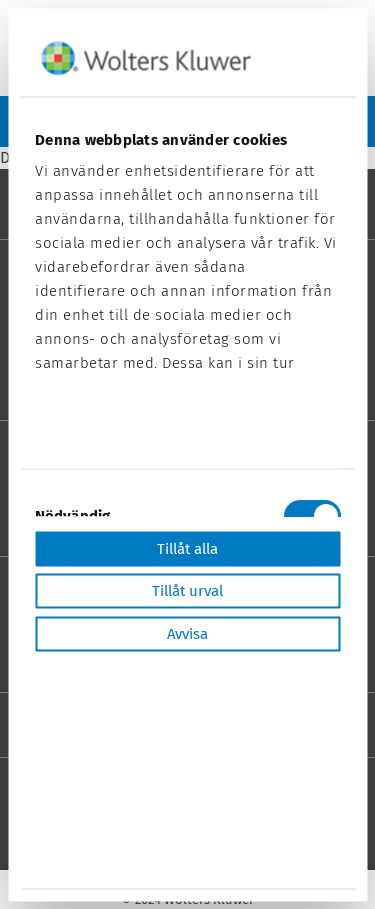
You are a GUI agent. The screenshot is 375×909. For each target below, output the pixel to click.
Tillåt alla (187, 548)
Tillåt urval (187, 591)
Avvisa (187, 633)
